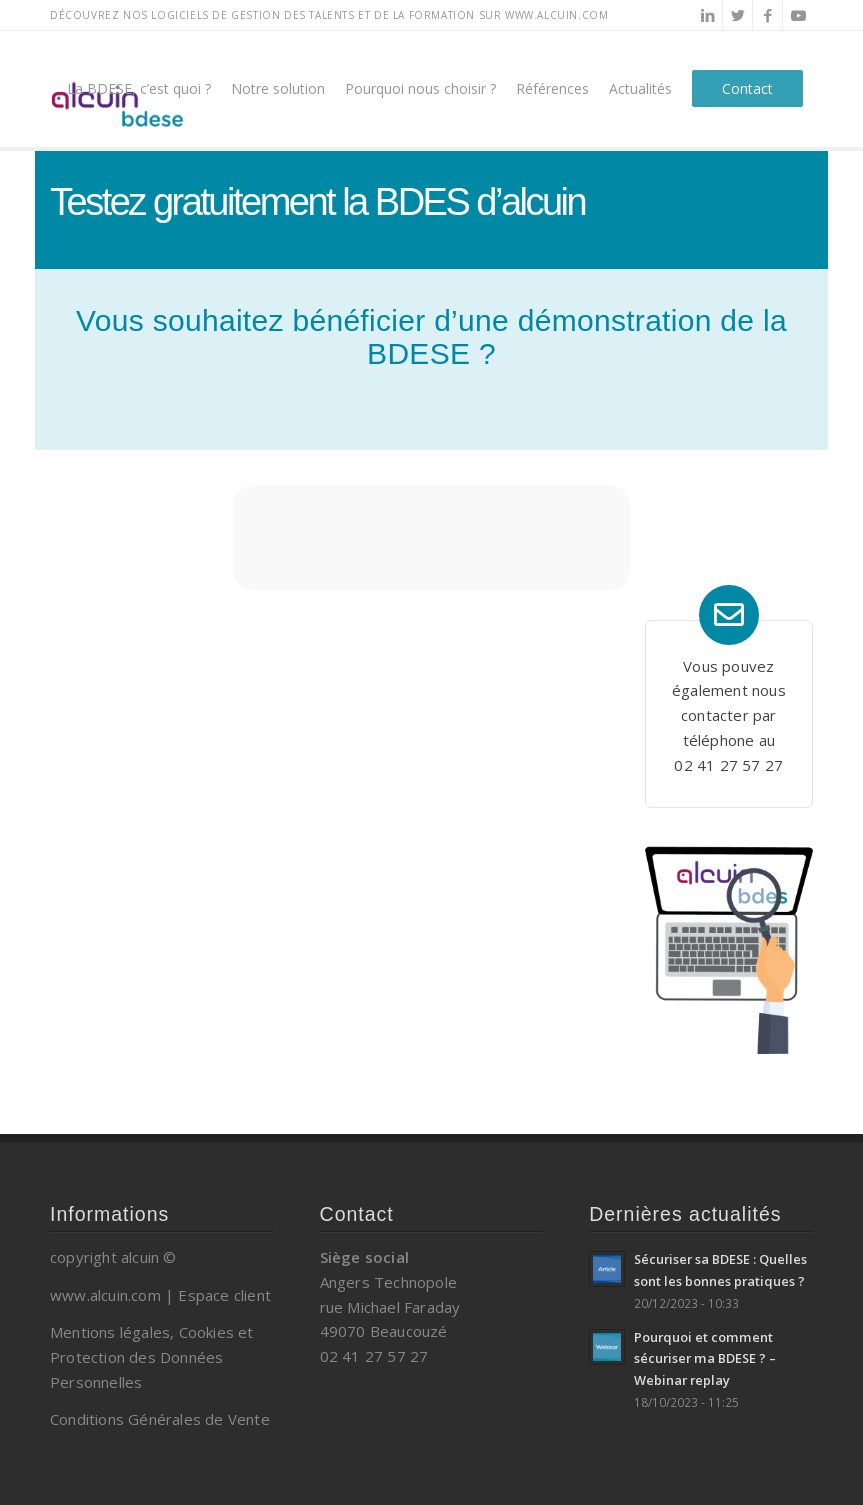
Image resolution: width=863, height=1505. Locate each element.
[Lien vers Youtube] (798, 15)
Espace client (224, 1295)
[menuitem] (139, 89)
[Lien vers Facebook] (767, 15)
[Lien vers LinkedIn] (707, 15)
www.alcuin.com (105, 1295)
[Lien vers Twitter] (737, 15)
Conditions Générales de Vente (160, 1419)
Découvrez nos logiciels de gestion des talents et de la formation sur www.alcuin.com (329, 15)
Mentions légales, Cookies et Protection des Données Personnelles (152, 1357)
